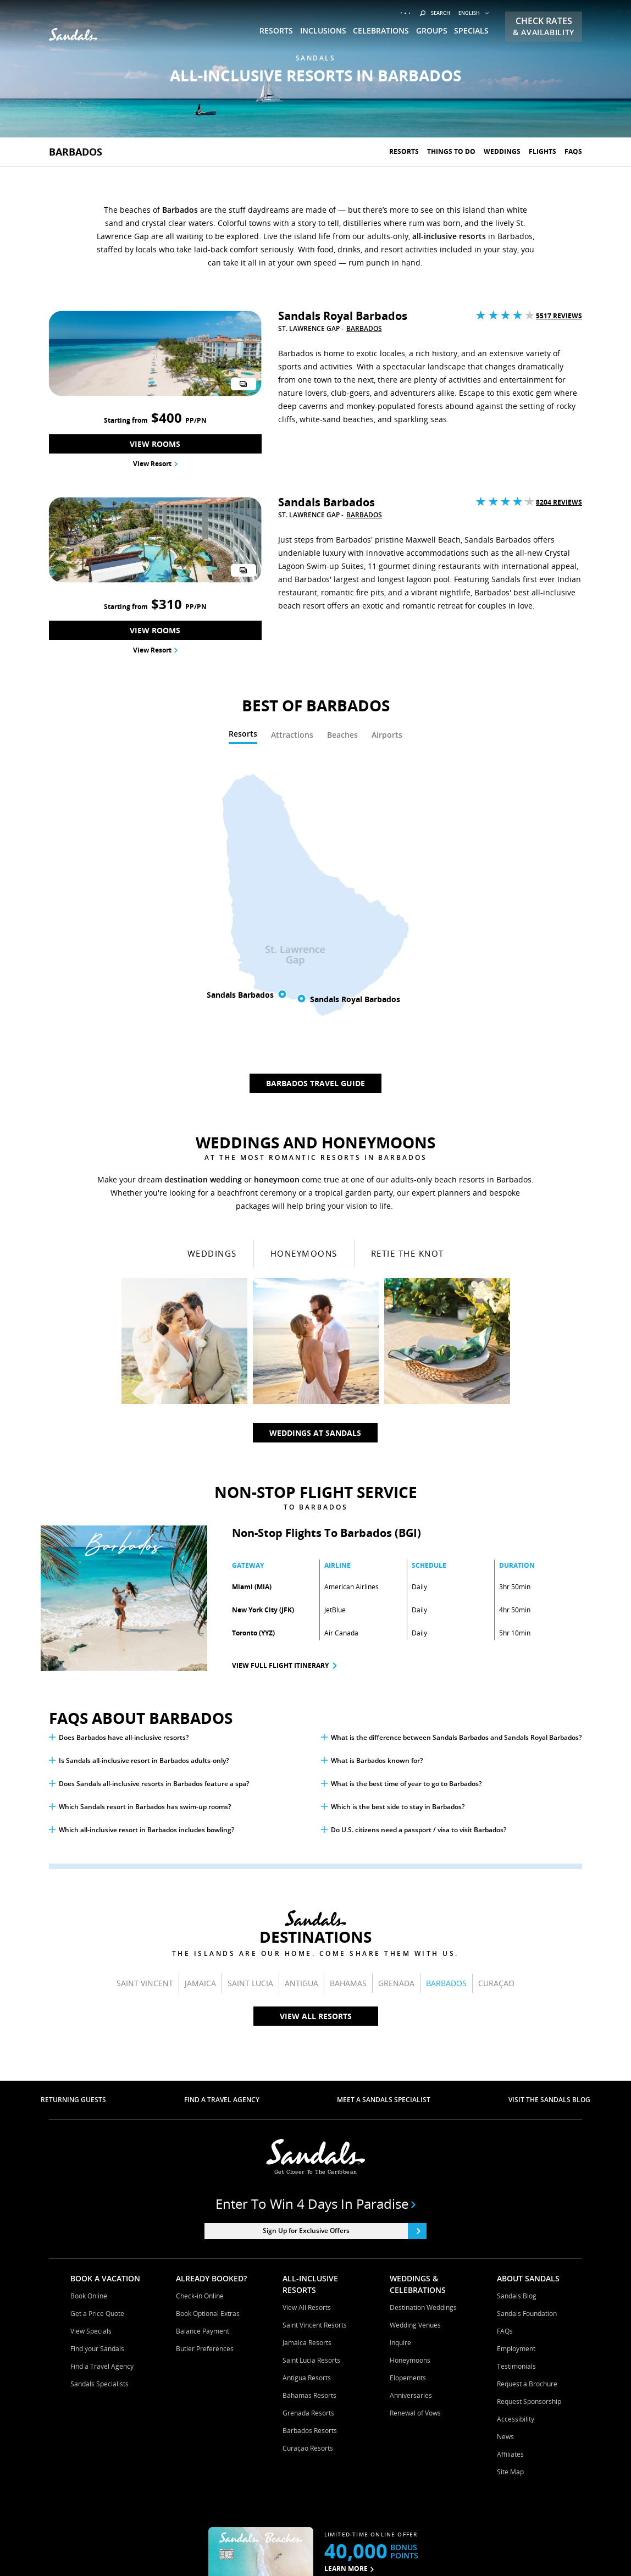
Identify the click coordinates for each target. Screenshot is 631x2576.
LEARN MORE (349, 2251)
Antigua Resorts (307, 2060)
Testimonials (516, 2048)
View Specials (91, 2013)
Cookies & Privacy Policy (290, 2551)
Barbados (75, 151)
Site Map (510, 2154)
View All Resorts (316, 1698)
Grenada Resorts (308, 2095)
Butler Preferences (205, 2031)
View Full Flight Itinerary (280, 1347)
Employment (516, 2031)
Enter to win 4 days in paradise (315, 1886)
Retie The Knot (407, 935)
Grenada (396, 1665)
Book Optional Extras (208, 1995)
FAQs (505, 2013)
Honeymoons (303, 935)
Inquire (400, 2025)
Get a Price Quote (97, 1995)
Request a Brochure (527, 2066)
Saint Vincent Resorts (315, 2007)
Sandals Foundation (527, 1995)
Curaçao (496, 1665)
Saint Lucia (250, 1665)
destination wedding (203, 861)
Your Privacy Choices (420, 2551)
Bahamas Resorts (309, 2077)
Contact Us (357, 2551)
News (505, 2119)
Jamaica (200, 1665)
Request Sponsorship (529, 2083)
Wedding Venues (415, 2007)
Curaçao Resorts (308, 2130)
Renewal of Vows (415, 2095)
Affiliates (510, 2136)
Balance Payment (202, 2013)
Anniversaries (411, 2077)
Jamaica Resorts (307, 2025)
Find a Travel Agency (102, 2048)
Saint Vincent (145, 1665)
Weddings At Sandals (315, 1115)
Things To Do (451, 151)
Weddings (502, 151)
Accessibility (515, 2101)
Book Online (88, 1978)
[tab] (243, 418)
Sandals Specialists (99, 2066)
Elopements (408, 2060)
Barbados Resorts (310, 2113)
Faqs (573, 151)
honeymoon (277, 861)
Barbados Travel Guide (315, 765)
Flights (542, 151)
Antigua (301, 1665)
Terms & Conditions (209, 2551)
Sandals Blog (516, 1978)
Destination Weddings (423, 1989)
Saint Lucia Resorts (311, 2042)
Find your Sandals (97, 2031)
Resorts (404, 151)
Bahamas (348, 1665)
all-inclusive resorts (449, 236)
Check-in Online (200, 1978)
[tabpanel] (315, 569)
